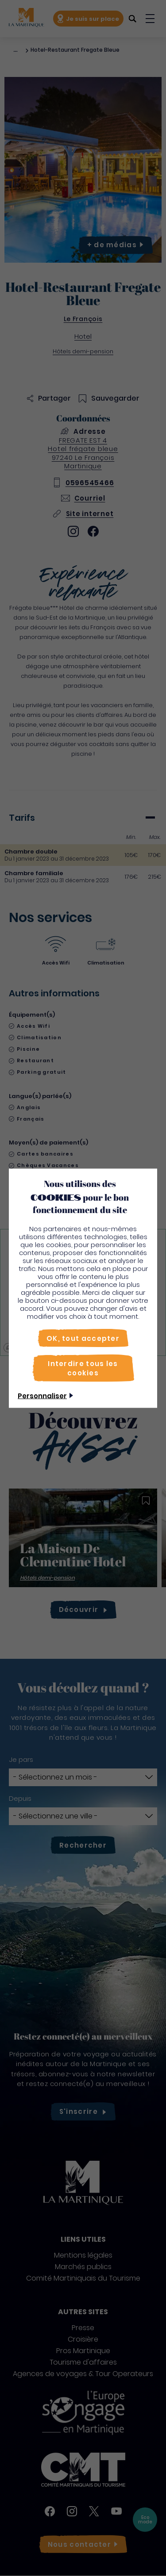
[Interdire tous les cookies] (83, 1368)
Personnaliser (42, 1395)
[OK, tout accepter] (83, 1338)
